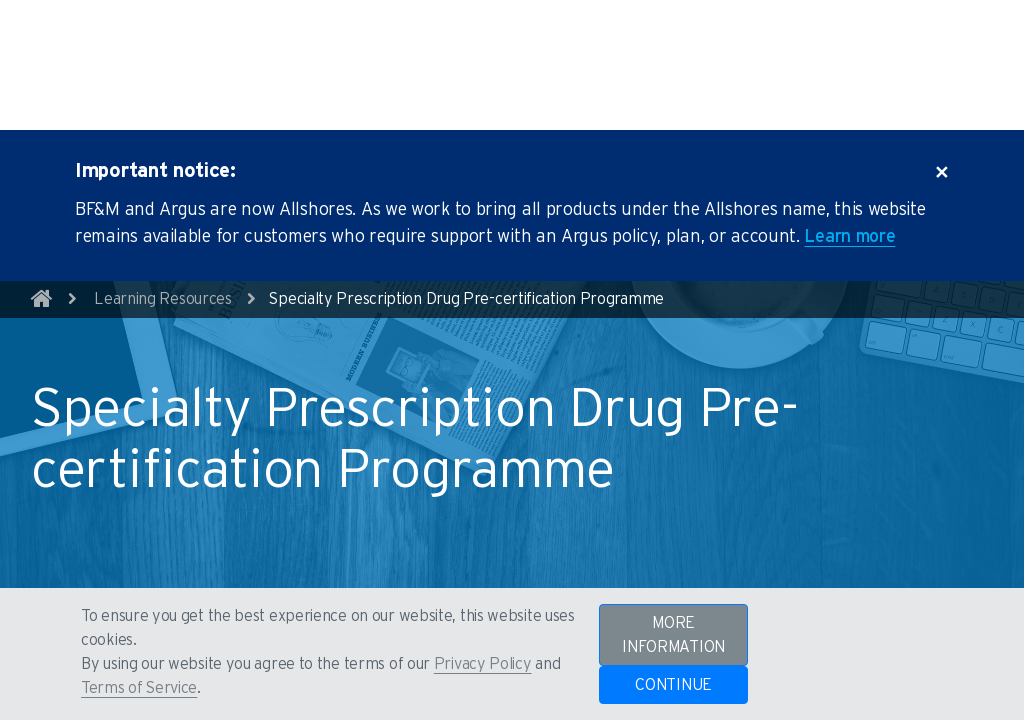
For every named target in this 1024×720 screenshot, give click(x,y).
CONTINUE (673, 685)
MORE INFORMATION (673, 635)
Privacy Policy (483, 664)
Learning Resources (163, 243)
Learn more (849, 181)
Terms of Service (139, 688)
